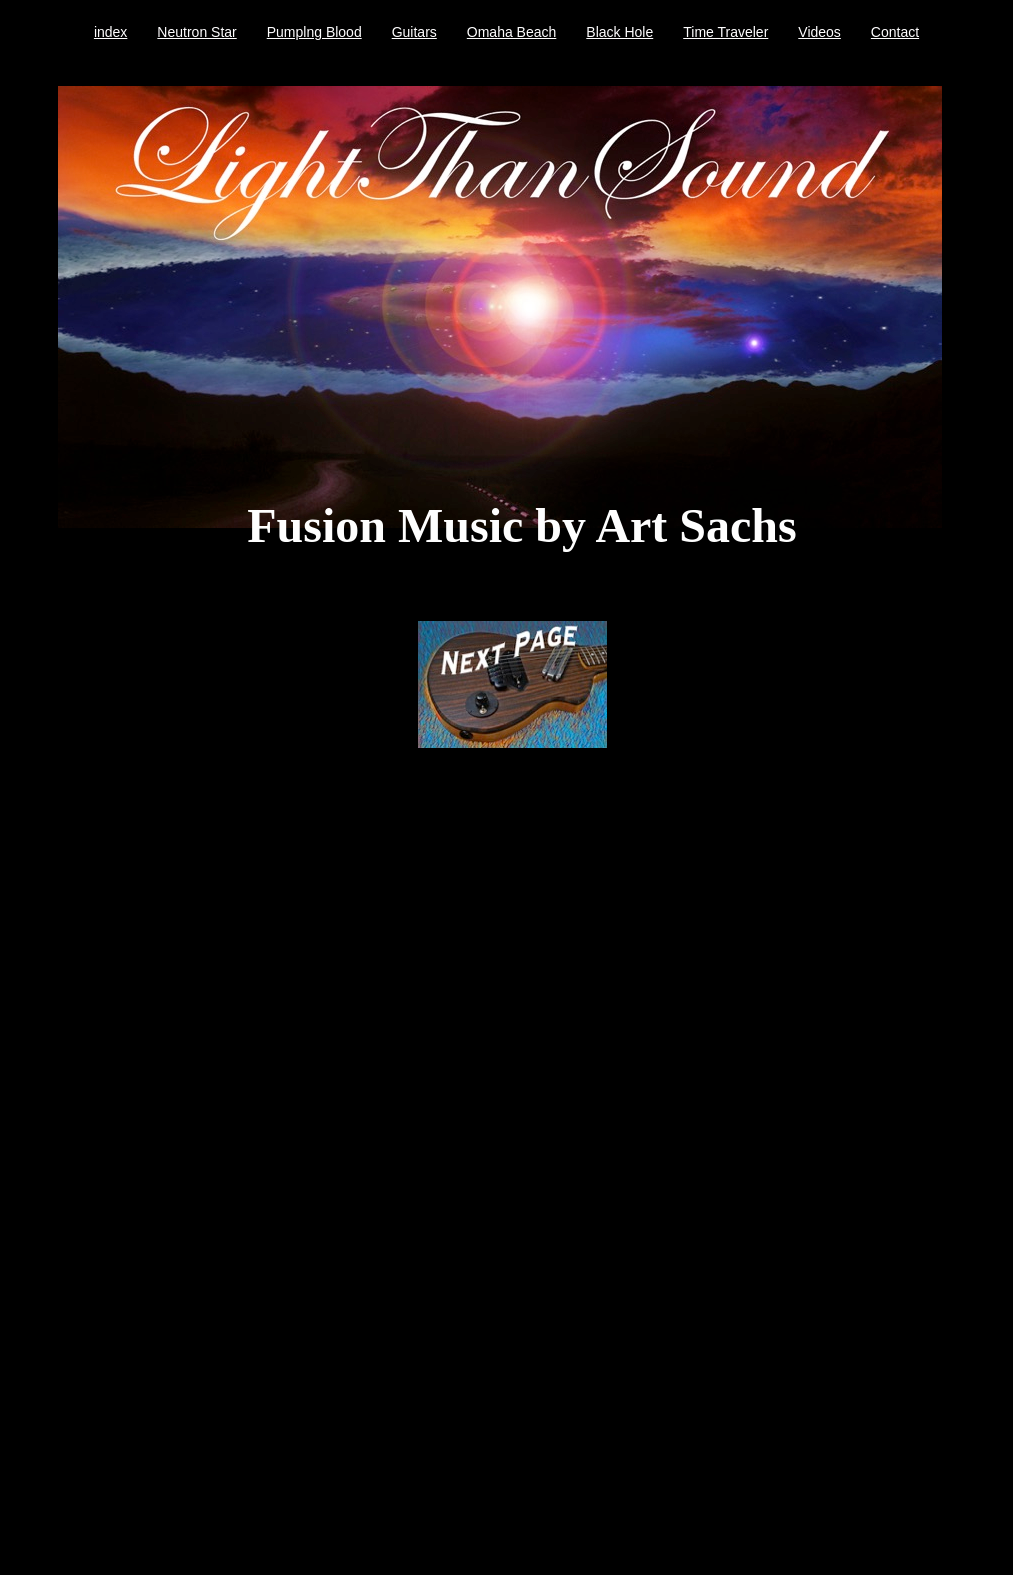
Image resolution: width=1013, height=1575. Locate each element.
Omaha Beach (512, 32)
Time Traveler (725, 32)
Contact (895, 32)
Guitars (414, 32)
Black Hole (619, 32)
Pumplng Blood (314, 32)
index (110, 32)
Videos (819, 32)
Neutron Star (196, 32)
